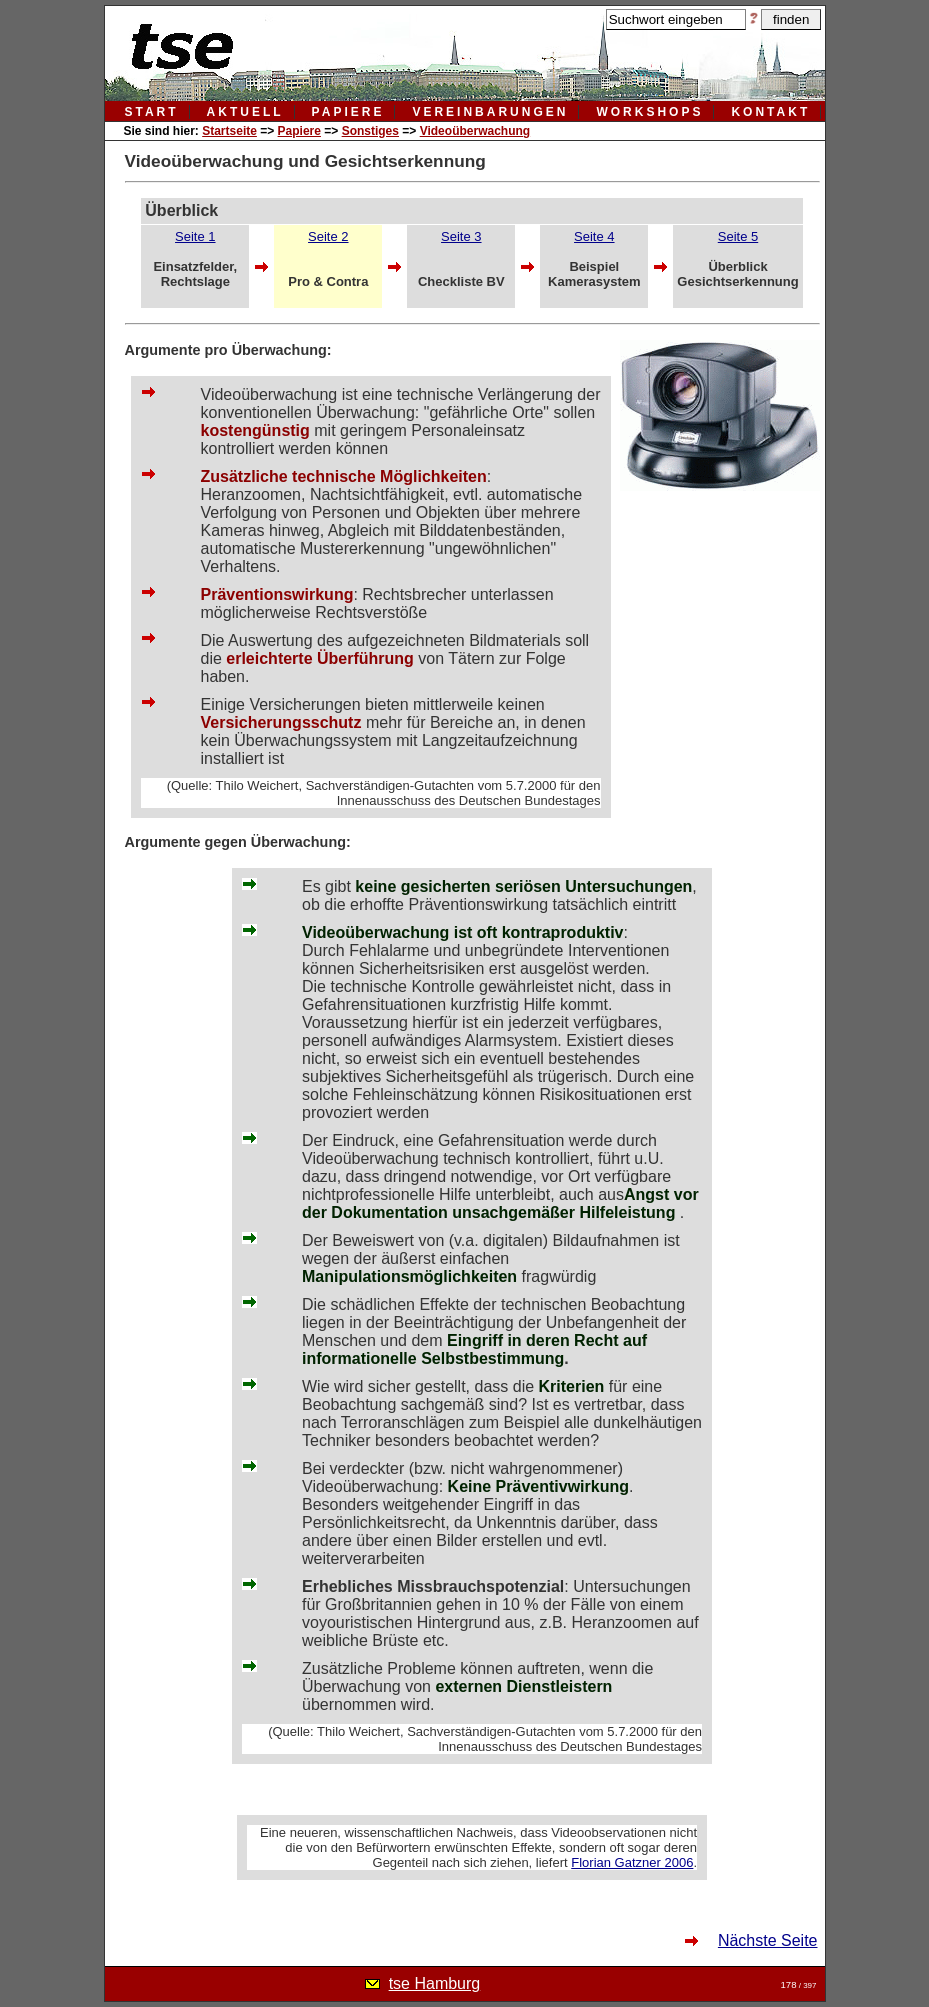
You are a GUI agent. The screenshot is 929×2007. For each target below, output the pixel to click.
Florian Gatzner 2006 (632, 1862)
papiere (348, 112)
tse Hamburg (435, 1983)
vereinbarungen (490, 112)
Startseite (229, 131)
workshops (649, 112)
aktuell (245, 112)
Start (152, 112)
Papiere (299, 131)
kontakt (770, 112)
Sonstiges (370, 131)
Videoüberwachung (475, 131)
